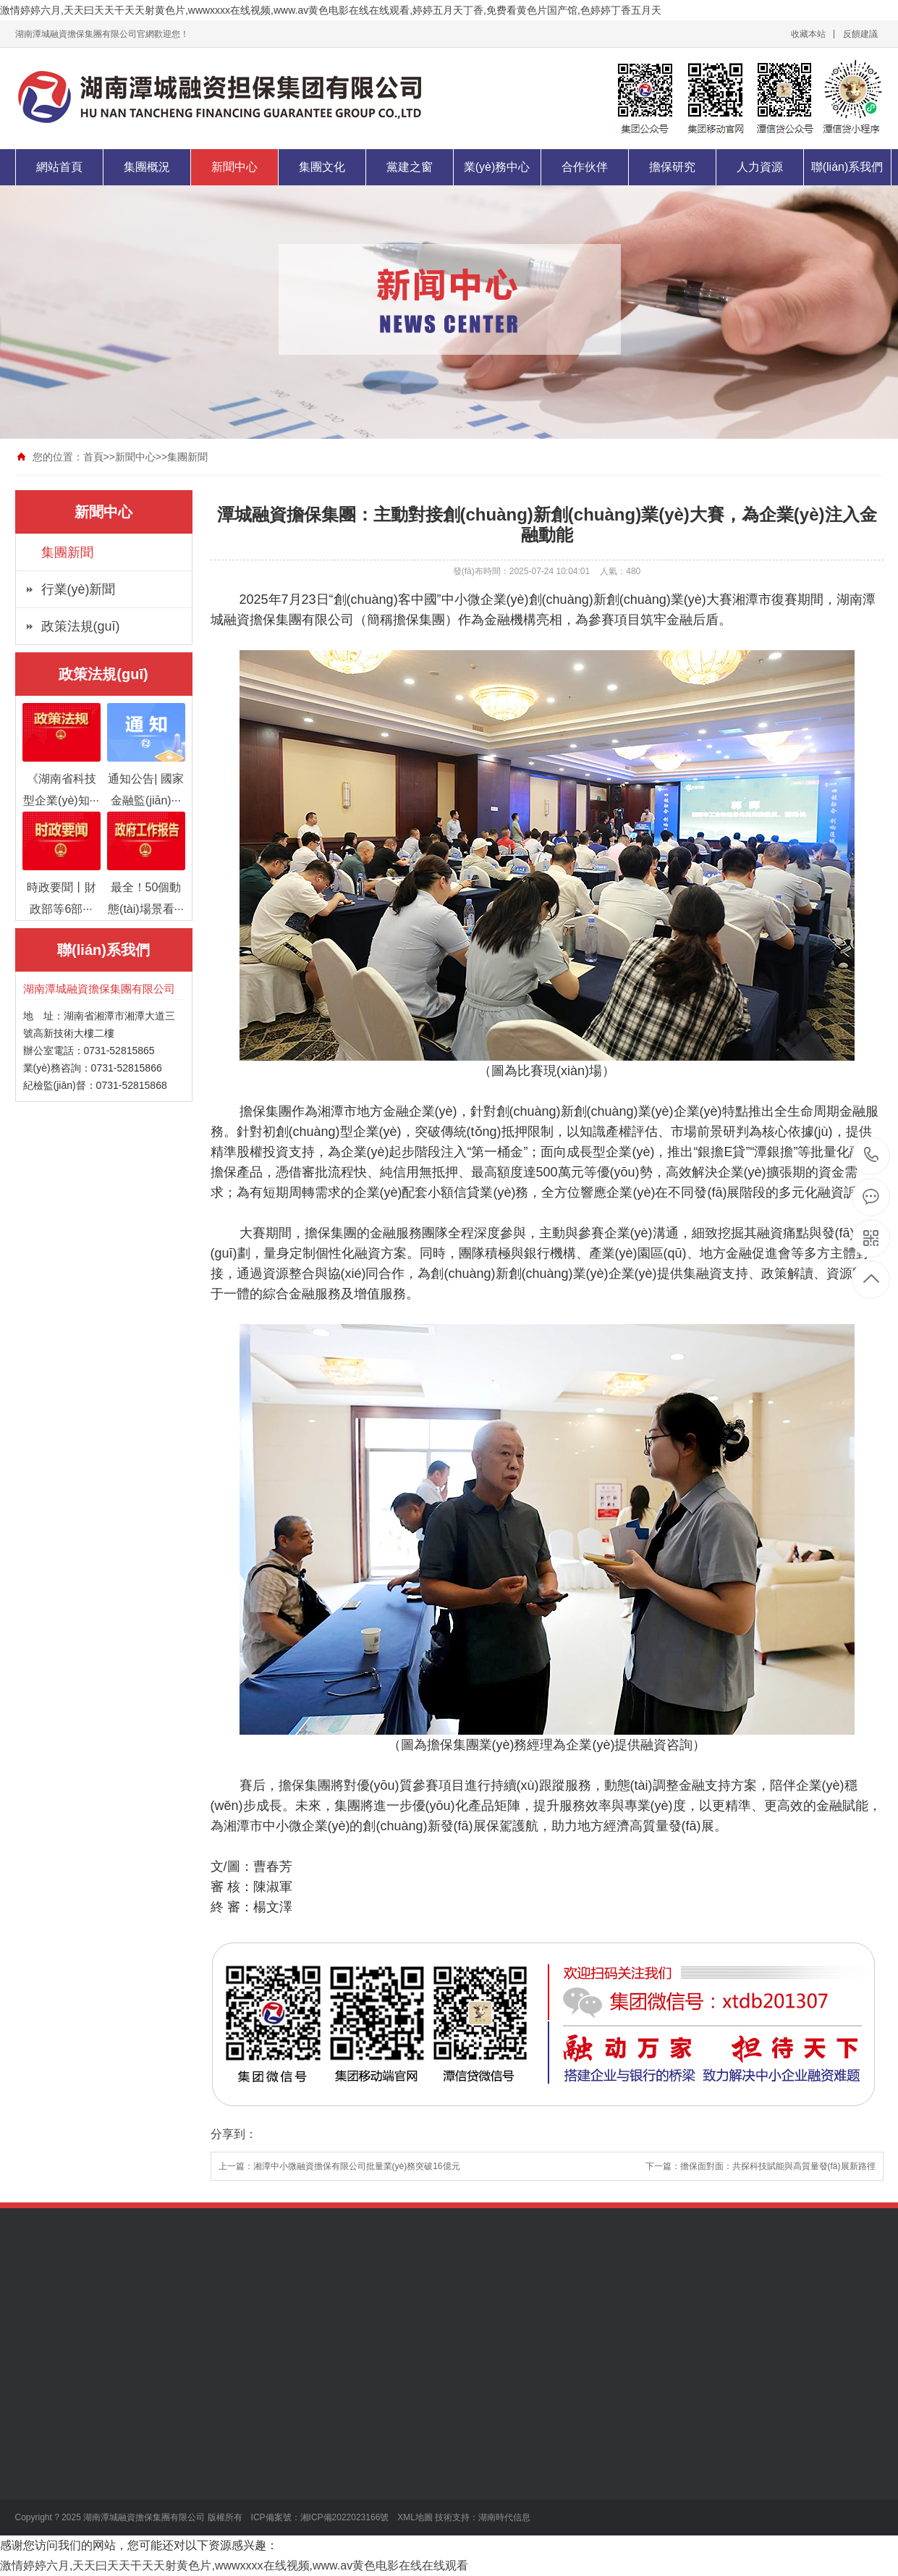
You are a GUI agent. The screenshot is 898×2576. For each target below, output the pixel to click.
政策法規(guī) (80, 626)
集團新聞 (187, 457)
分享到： (234, 2134)
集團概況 (147, 167)
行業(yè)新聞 (78, 589)
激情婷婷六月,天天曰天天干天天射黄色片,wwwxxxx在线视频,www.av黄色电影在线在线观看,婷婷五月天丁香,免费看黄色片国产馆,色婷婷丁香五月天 (330, 10)
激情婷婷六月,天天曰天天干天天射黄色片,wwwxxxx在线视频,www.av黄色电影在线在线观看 (234, 2565)
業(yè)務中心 (497, 167)
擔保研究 (672, 167)
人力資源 (760, 167)
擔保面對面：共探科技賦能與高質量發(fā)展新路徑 (778, 2166)
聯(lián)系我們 (847, 167)
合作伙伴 (585, 167)
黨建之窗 (409, 167)
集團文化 (322, 167)
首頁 (93, 457)
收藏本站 (808, 34)
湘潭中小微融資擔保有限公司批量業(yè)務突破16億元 (356, 2166)
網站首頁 (59, 167)
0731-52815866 (871, 1156)
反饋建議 (860, 34)
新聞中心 (234, 167)
